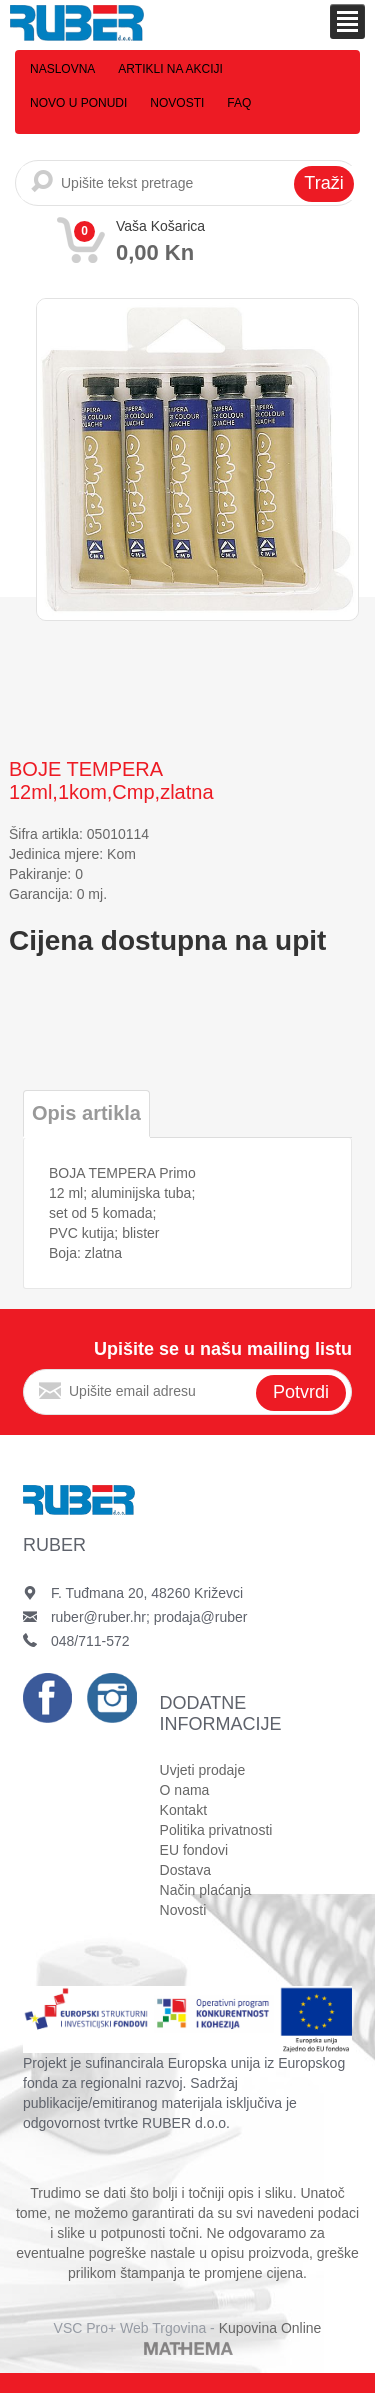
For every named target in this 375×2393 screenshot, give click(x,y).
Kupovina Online (270, 2328)
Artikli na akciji (170, 69)
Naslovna (62, 69)
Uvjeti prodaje (203, 1770)
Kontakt (183, 1810)
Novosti (177, 103)
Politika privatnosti (216, 1830)
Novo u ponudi (78, 103)
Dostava (185, 1870)
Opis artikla (86, 1113)
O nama (185, 1790)
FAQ (239, 103)
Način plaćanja (206, 1890)
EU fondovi (194, 1850)
